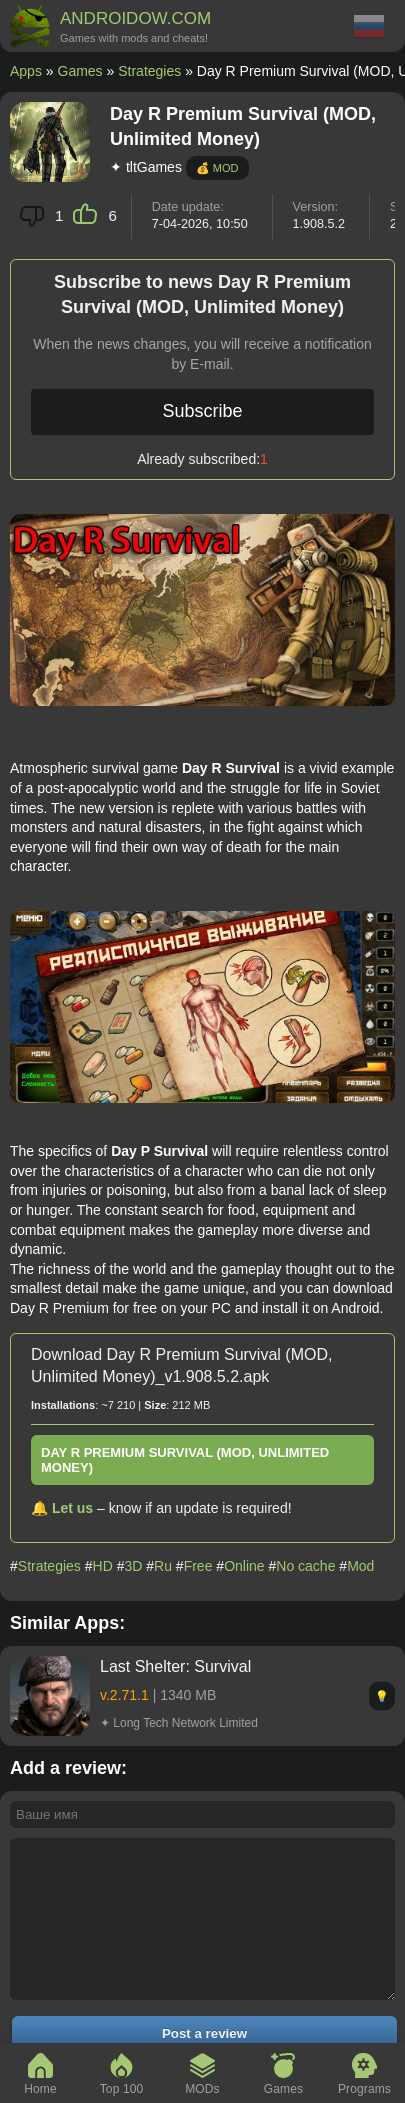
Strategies (149, 71)
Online (244, 1566)
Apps (26, 71)
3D (133, 1566)
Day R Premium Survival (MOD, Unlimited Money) (185, 1460)
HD (103, 1566)
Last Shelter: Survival (175, 1666)
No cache (305, 1566)
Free (198, 1566)
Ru (163, 1566)
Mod (360, 1566)
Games (80, 71)
